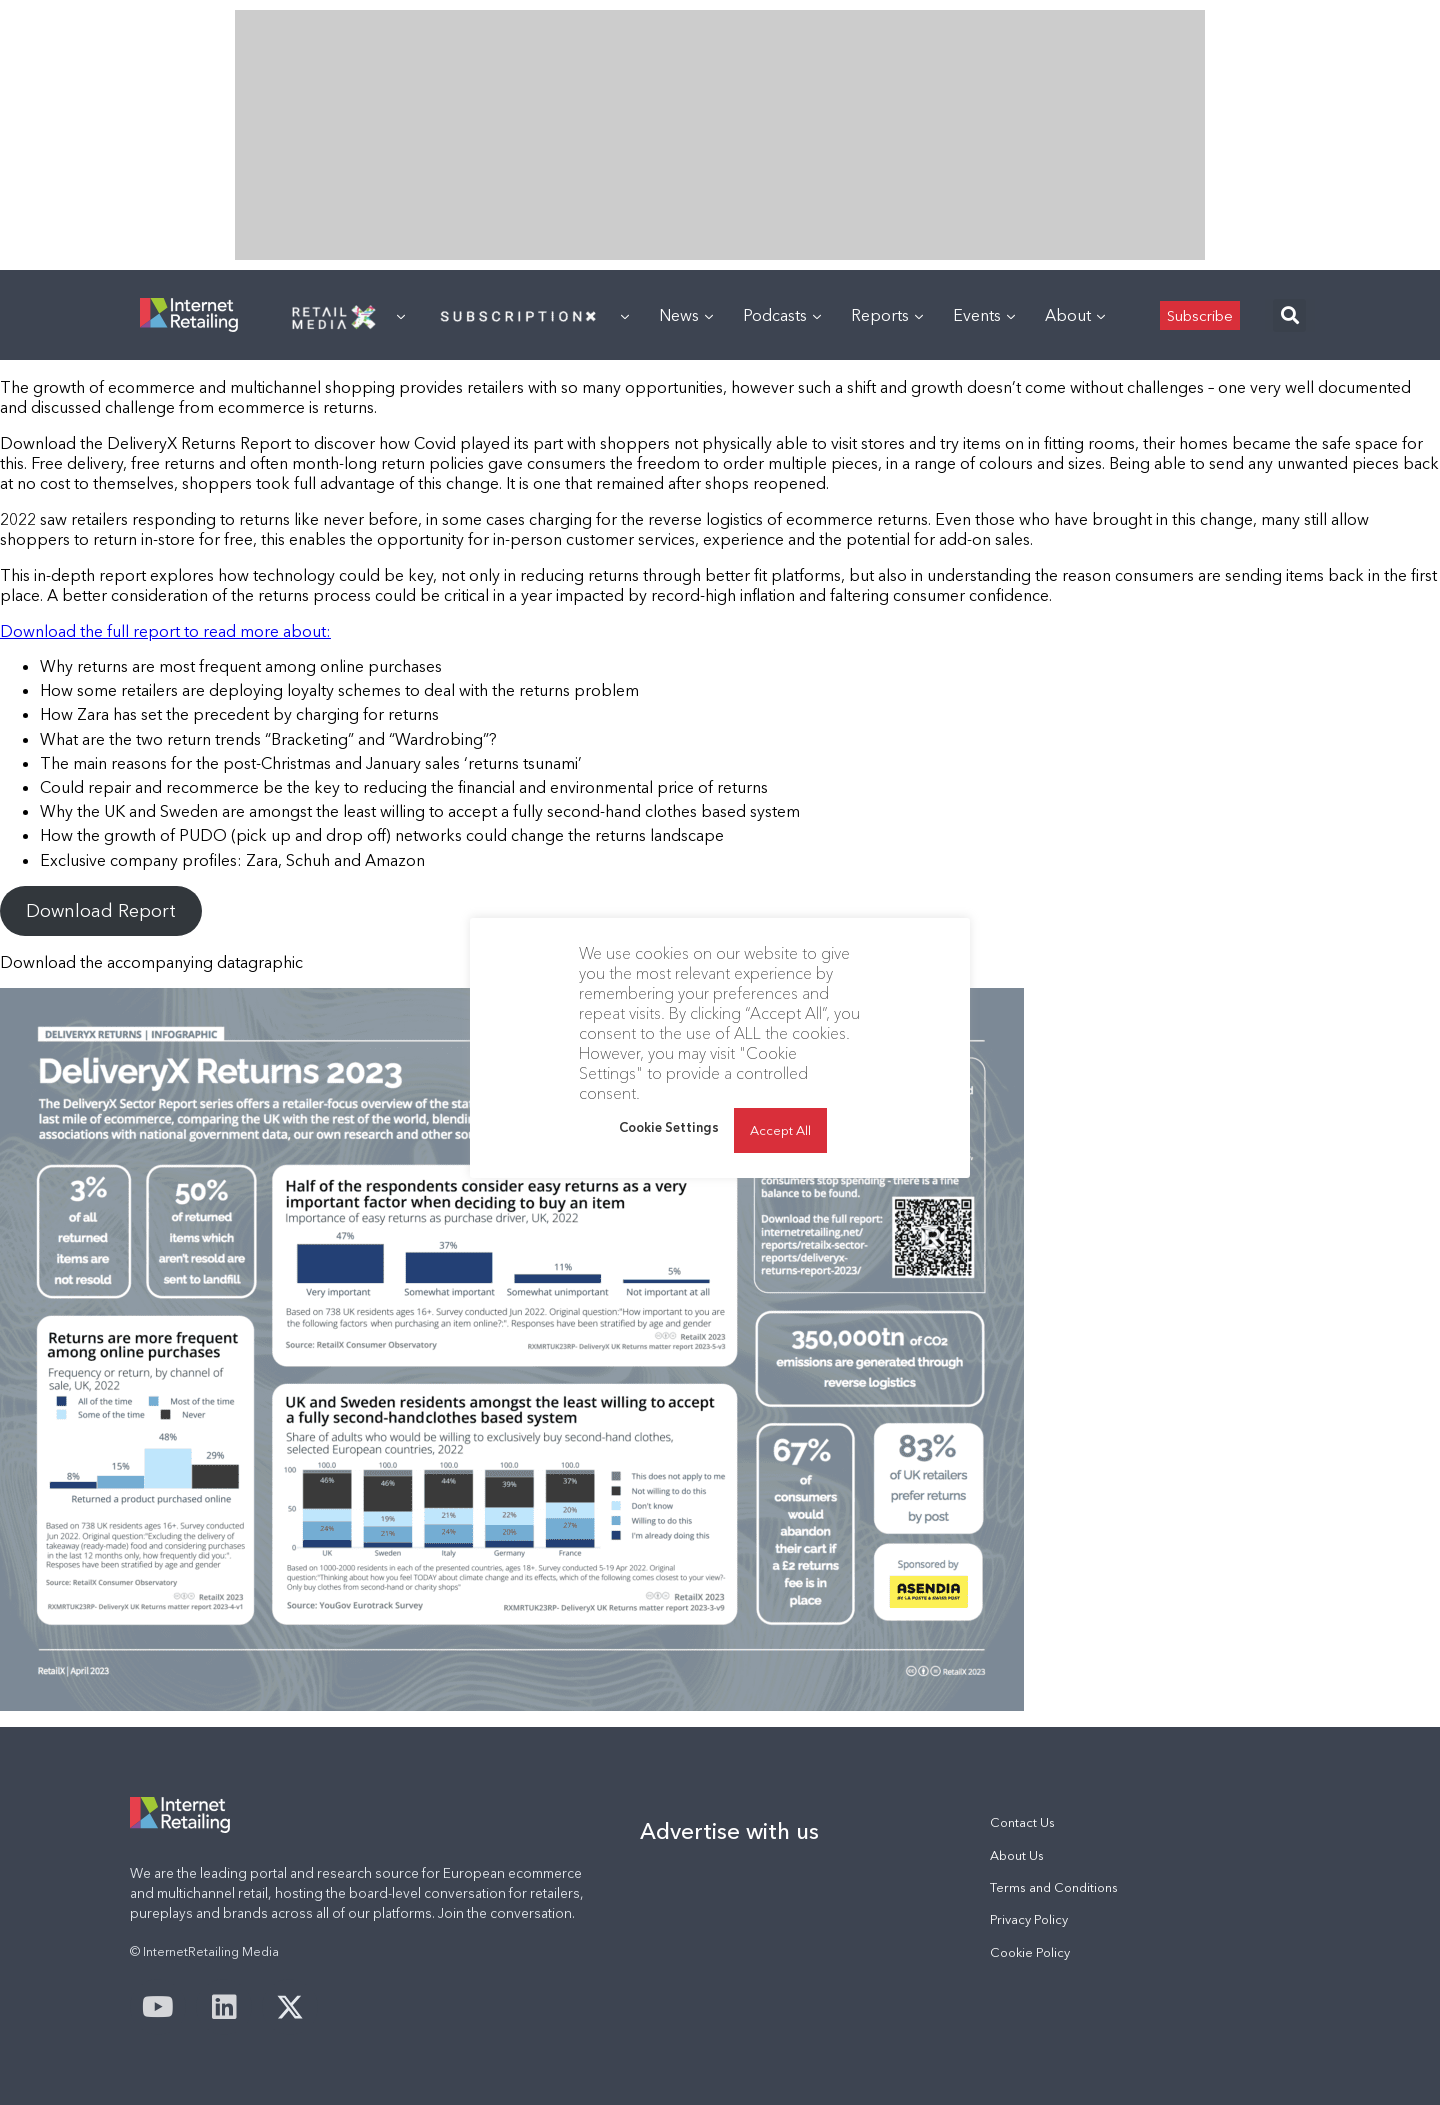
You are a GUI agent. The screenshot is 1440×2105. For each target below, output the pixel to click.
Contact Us (1022, 1822)
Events (984, 315)
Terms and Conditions (1054, 1887)
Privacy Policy (1029, 1919)
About (1075, 315)
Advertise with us (729, 1831)
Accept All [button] (780, 1130)
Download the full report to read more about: (165, 631)
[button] (1289, 315)
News (686, 315)
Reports (887, 315)
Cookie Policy (1030, 1952)
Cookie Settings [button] (669, 1127)
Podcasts (782, 315)
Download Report (101, 911)
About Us (1017, 1855)
